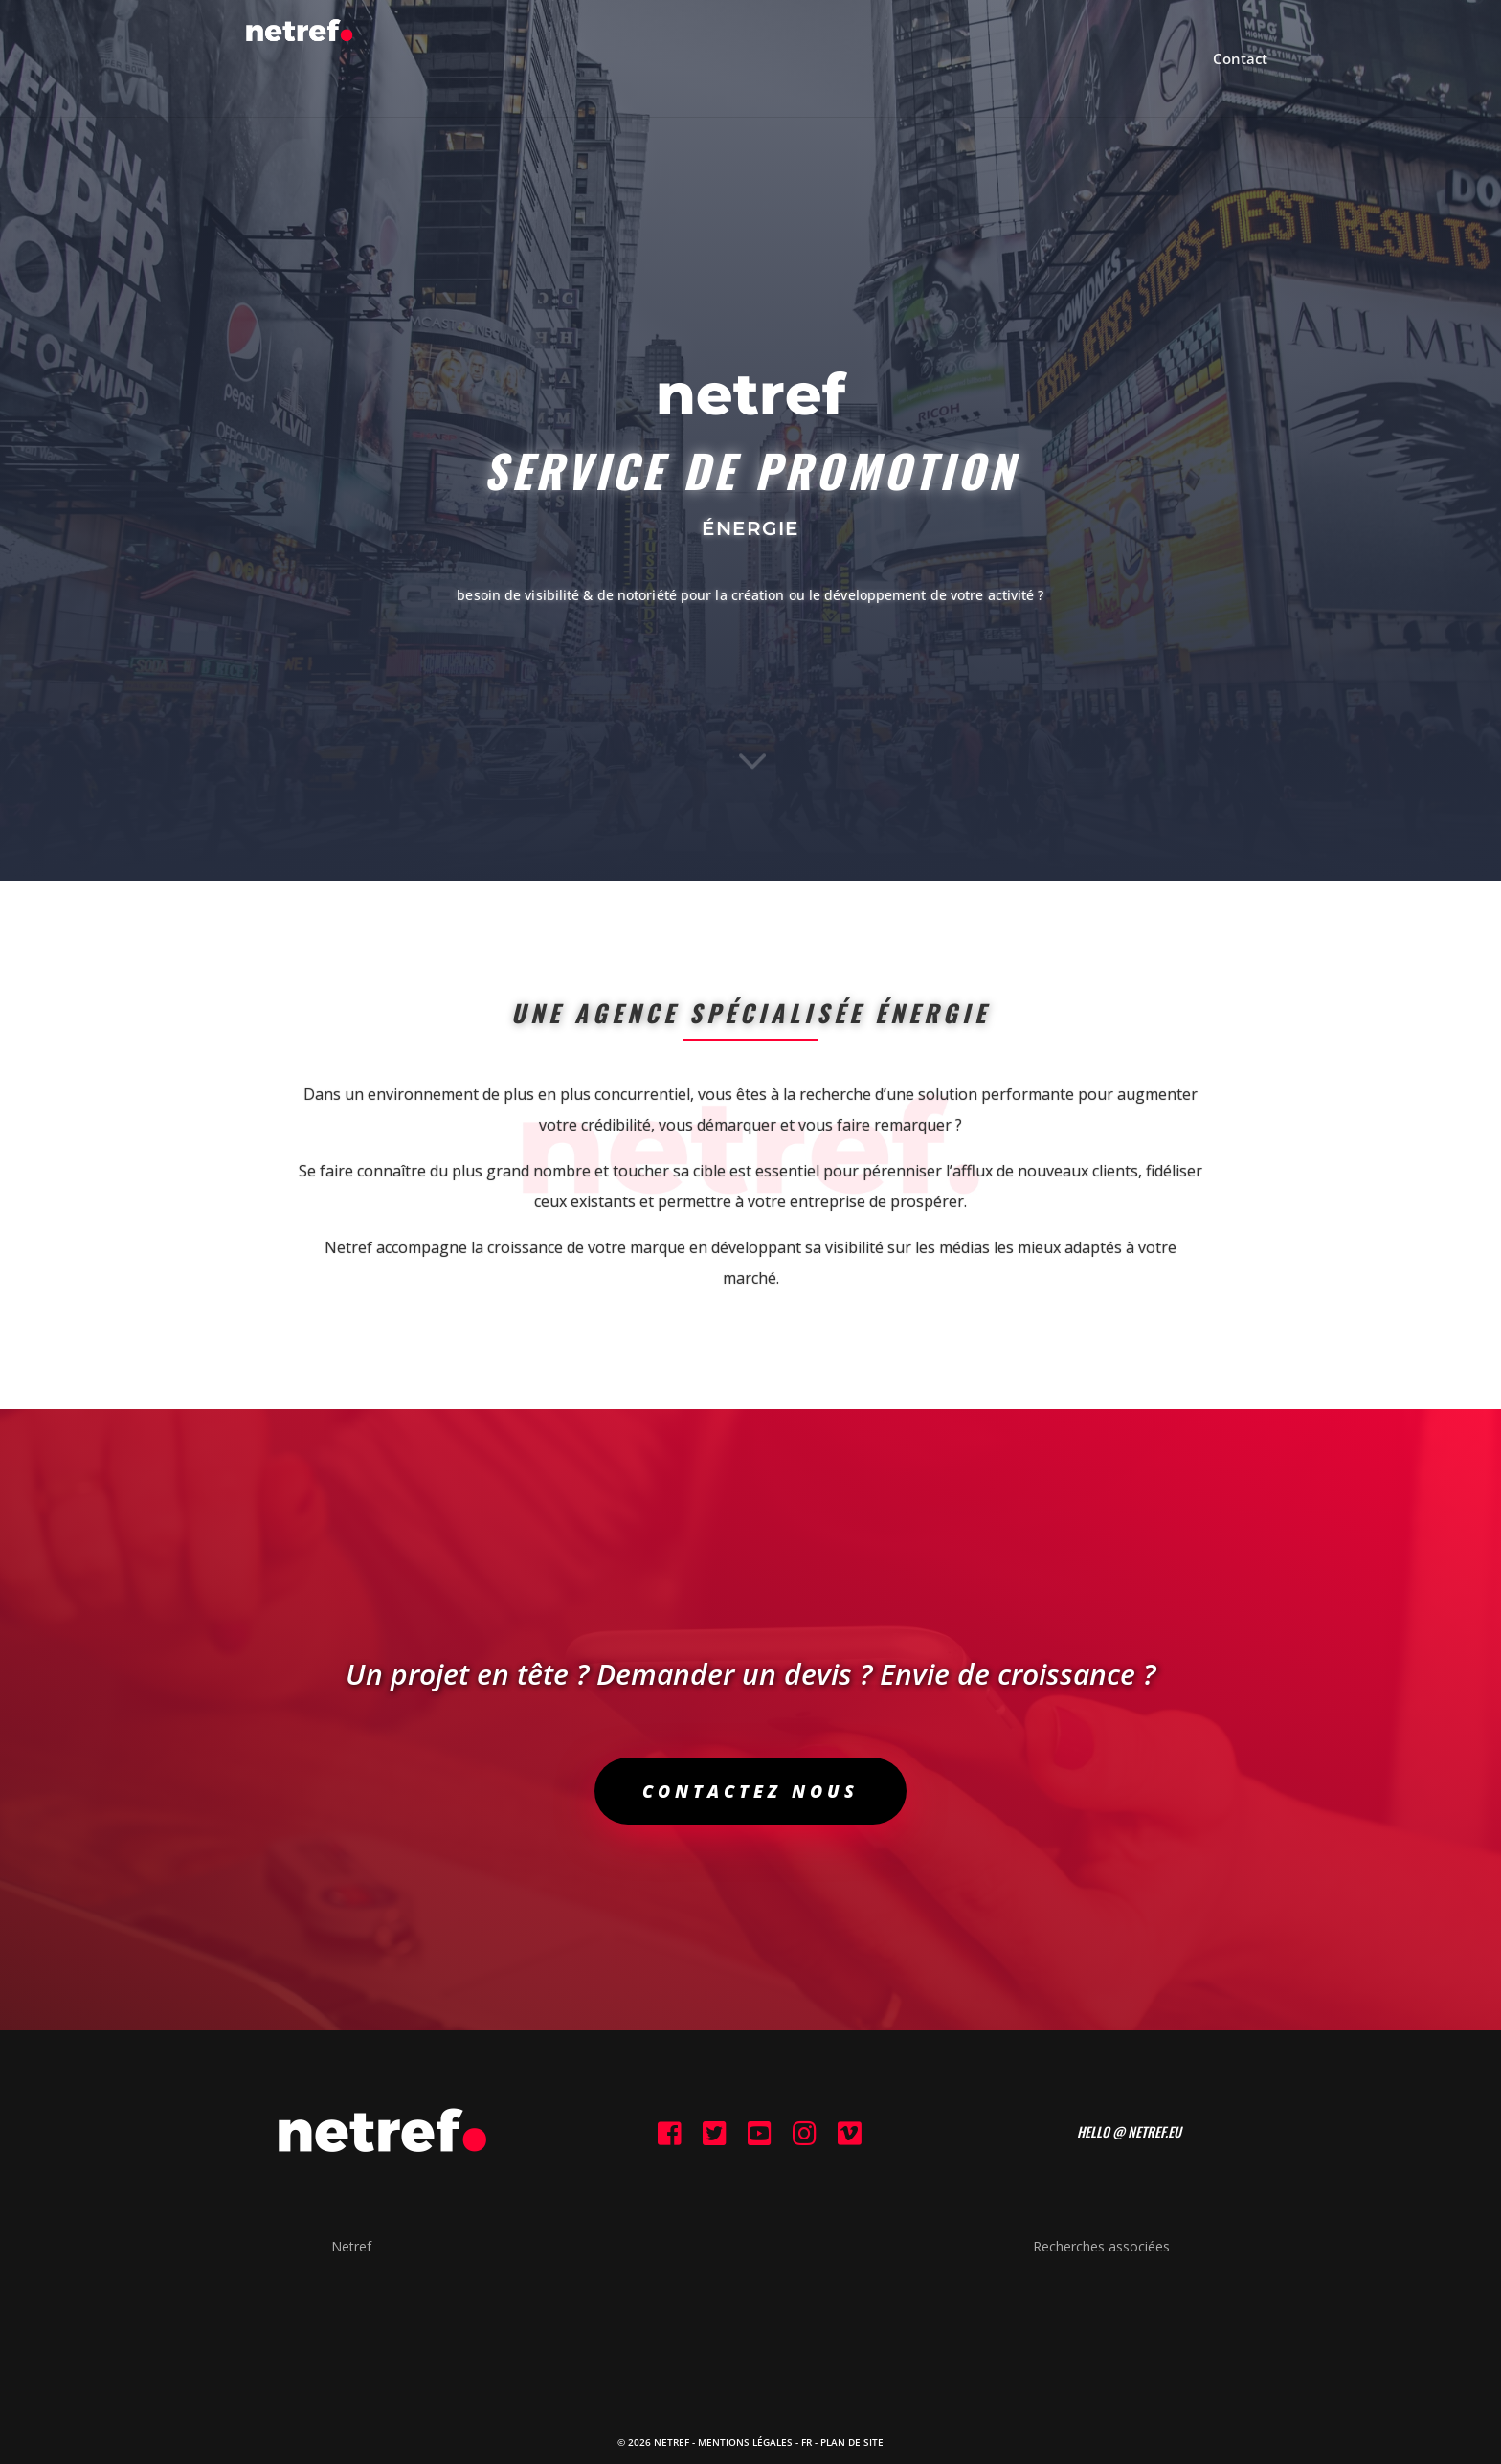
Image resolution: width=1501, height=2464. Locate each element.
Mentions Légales (745, 2442)
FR (806, 2442)
